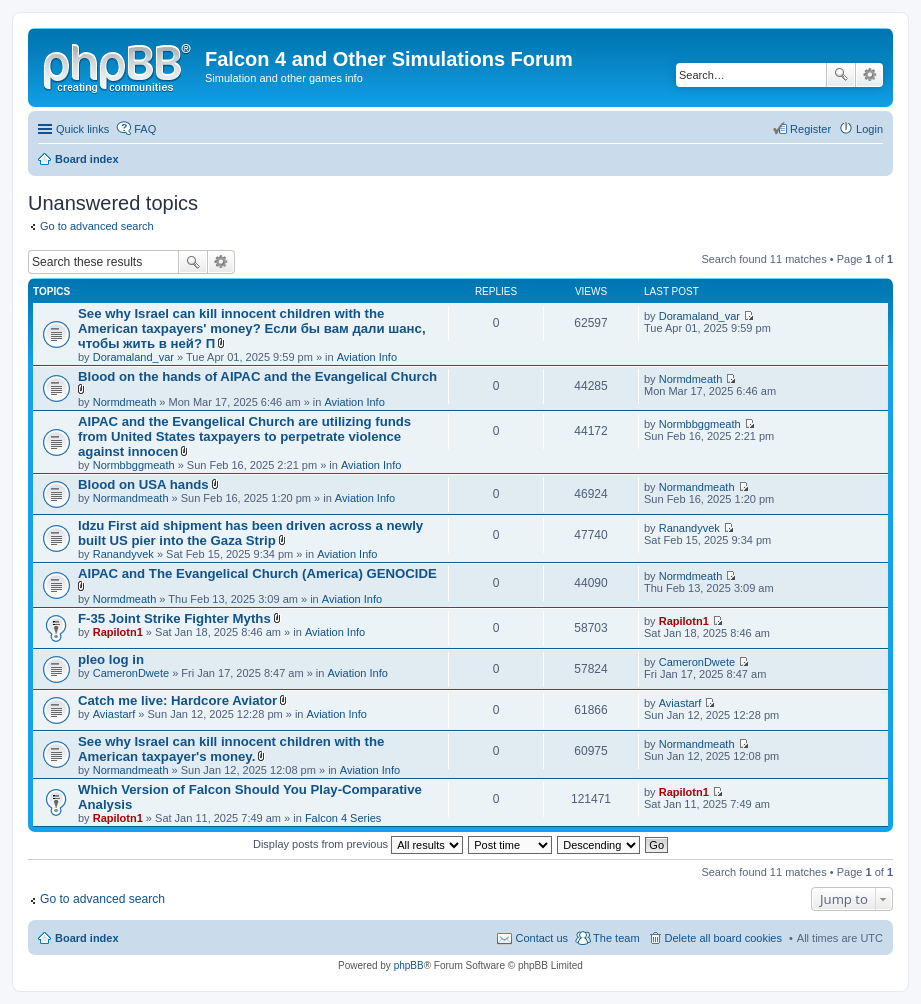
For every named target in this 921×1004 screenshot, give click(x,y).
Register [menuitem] (810, 129)
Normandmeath (131, 498)
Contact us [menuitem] (541, 938)
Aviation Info (367, 357)
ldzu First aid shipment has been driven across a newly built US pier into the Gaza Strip (250, 533)
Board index (87, 938)
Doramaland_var (133, 357)
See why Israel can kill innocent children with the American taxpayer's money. (231, 749)
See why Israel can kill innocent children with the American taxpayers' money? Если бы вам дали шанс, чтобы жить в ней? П (252, 328)
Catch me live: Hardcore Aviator (177, 700)
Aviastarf (114, 714)
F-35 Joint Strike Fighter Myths (174, 618)
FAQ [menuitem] (145, 129)
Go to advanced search (97, 226)
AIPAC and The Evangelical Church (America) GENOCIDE (257, 573)
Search (841, 75)
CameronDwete (131, 673)
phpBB (409, 965)
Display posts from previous (358, 844)
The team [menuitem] (616, 938)
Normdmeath (125, 402)
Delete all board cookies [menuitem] (723, 938)
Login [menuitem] (869, 129)
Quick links (82, 129)
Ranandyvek (123, 554)
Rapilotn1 (118, 632)
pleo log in (111, 659)
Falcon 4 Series (343, 818)
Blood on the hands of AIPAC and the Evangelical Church (257, 376)
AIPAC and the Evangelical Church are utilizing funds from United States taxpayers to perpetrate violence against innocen (244, 436)
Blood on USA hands (143, 484)
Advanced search (869, 75)
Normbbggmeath (134, 465)
